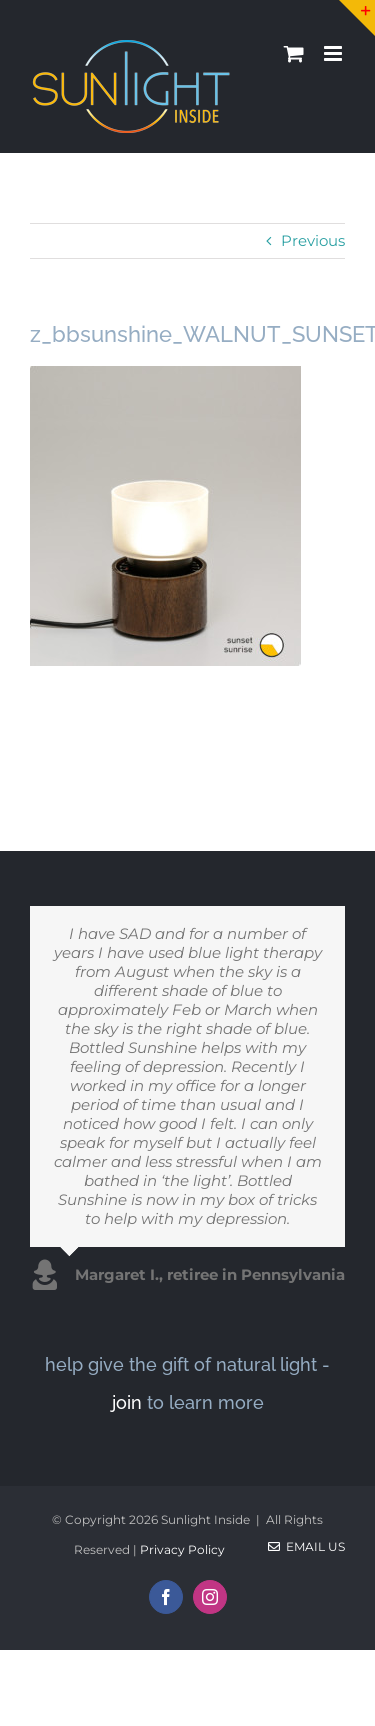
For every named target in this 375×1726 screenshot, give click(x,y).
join (127, 1402)
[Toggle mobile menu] (334, 53)
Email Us (306, 1546)
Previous (313, 240)
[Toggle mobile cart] (294, 53)
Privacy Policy (182, 1549)
